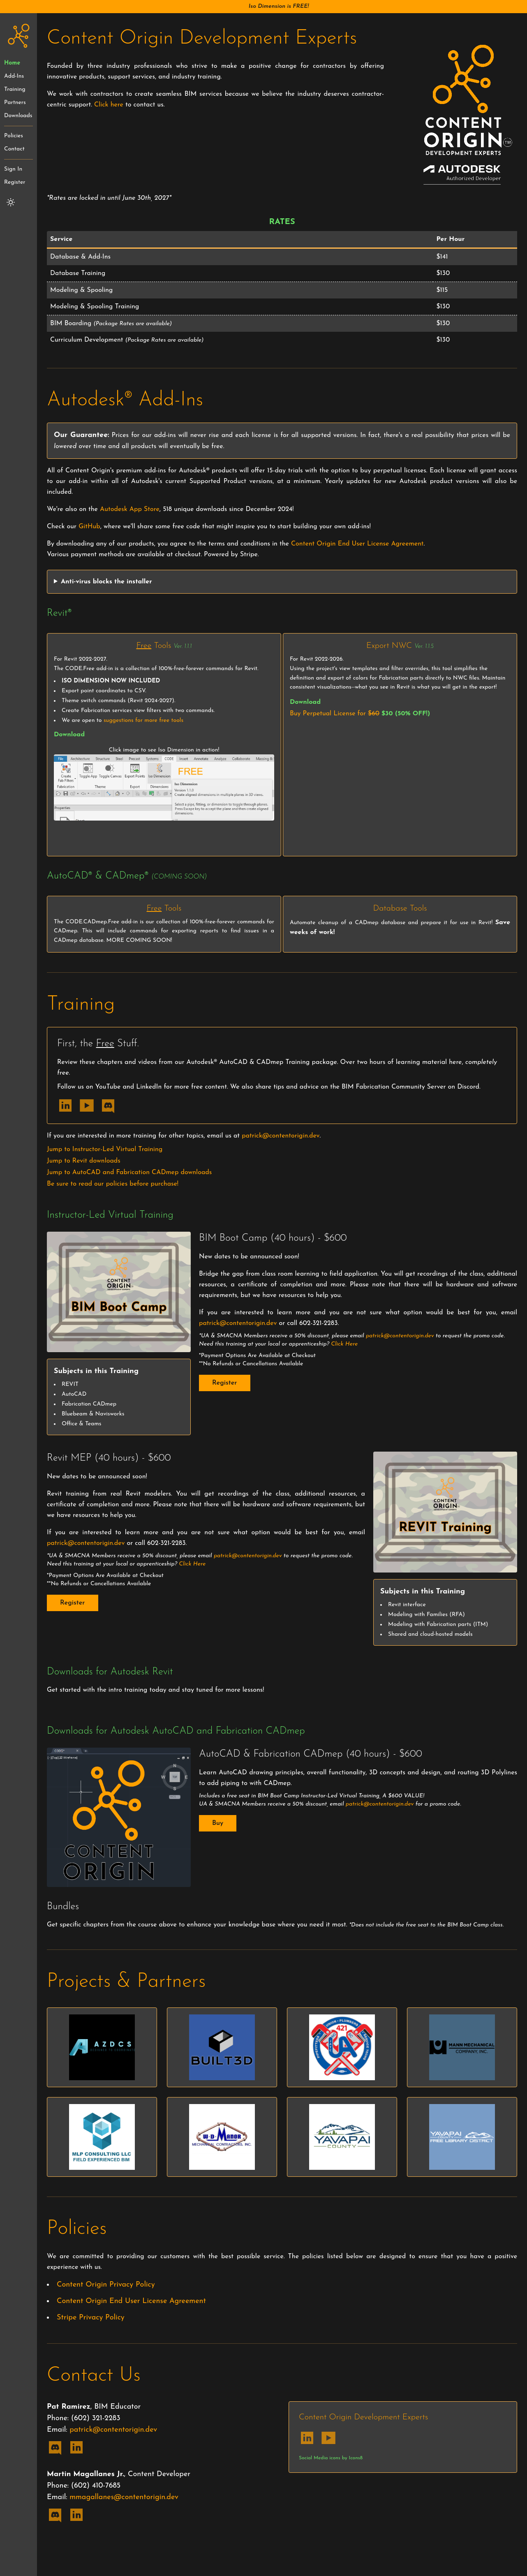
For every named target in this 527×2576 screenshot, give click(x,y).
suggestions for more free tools (143, 720)
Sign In (13, 169)
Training (14, 89)
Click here (108, 105)
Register (14, 182)
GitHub (89, 526)
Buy (217, 1823)
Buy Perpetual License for (360, 713)
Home (12, 63)
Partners (15, 102)
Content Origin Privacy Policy (106, 2285)
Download (69, 734)
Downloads (18, 116)
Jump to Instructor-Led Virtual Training (104, 1149)
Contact (14, 149)
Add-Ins (14, 76)
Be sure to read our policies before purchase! (112, 1184)
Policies (13, 136)
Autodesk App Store (129, 509)
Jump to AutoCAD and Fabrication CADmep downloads (129, 1172)
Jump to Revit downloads (83, 1161)
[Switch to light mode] (10, 202)
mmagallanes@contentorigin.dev (123, 2497)
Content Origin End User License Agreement (357, 544)
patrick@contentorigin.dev (280, 1136)
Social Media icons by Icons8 (331, 2458)
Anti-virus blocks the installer (106, 581)
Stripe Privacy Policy (91, 2318)
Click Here (344, 1344)
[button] (263, 6)
